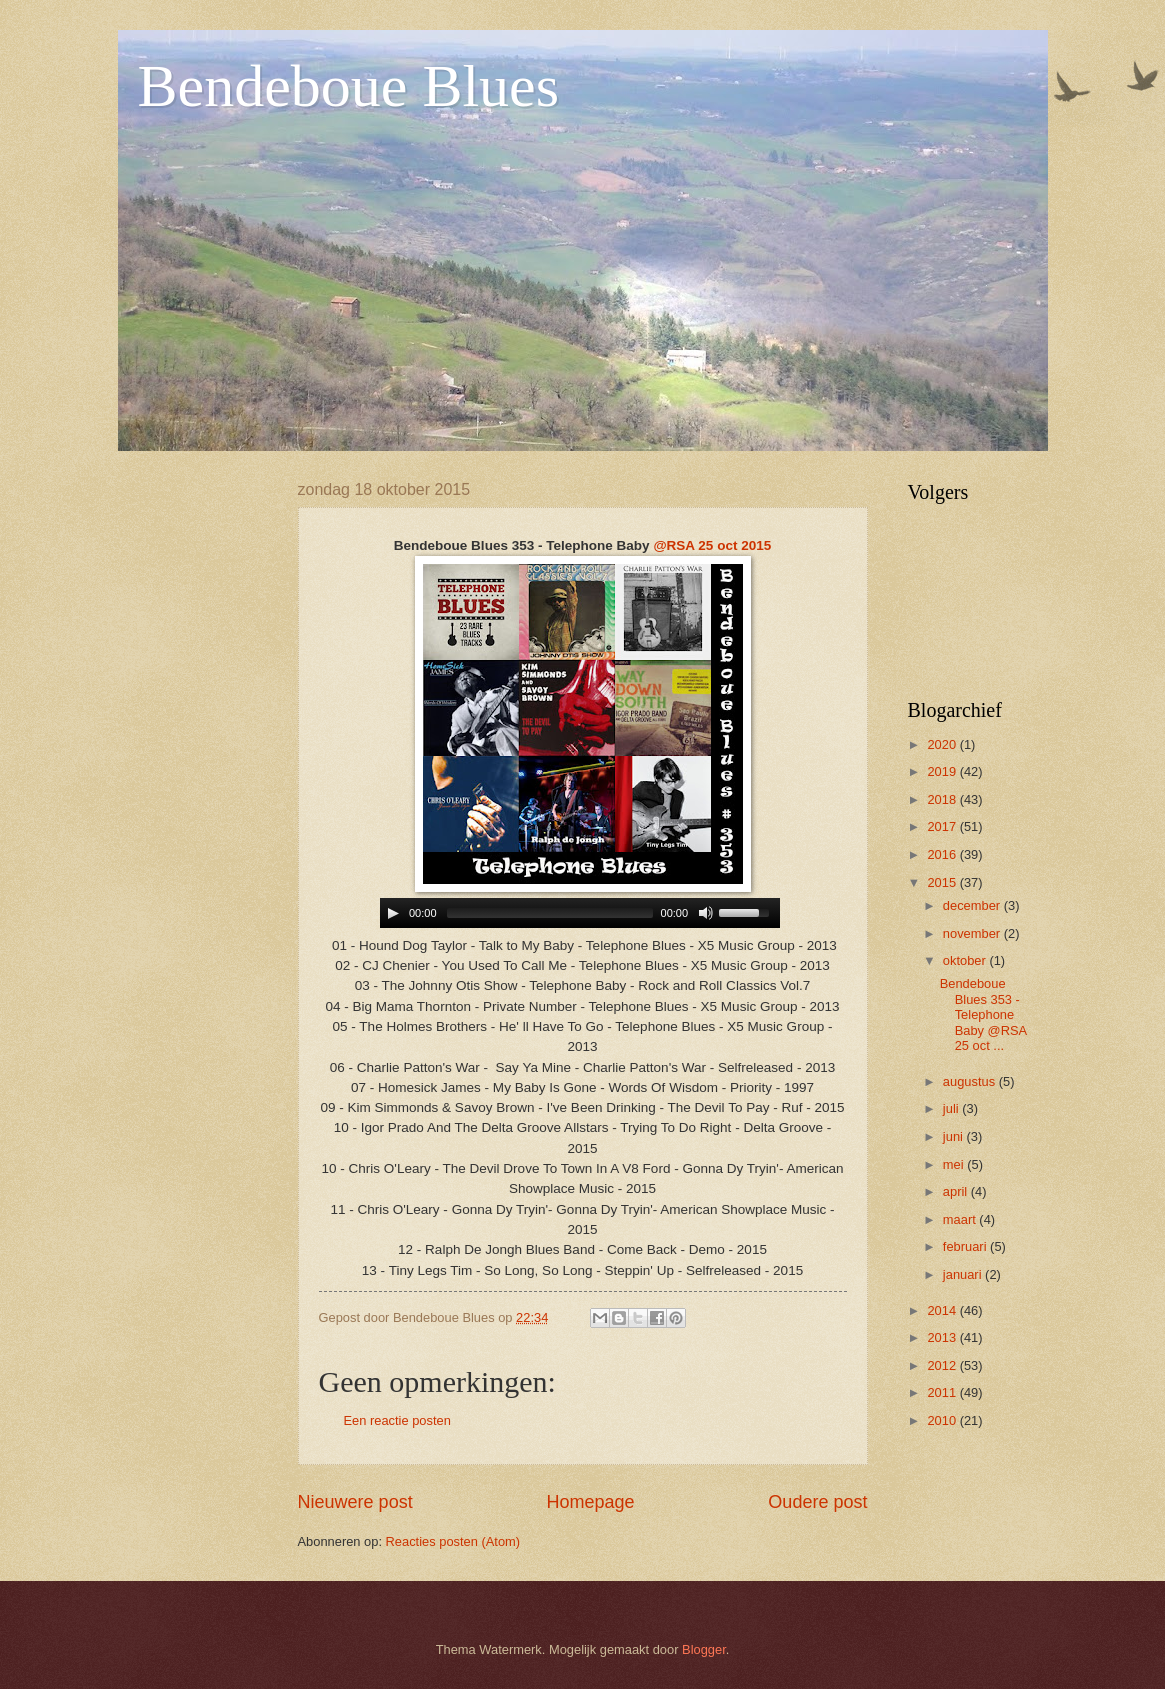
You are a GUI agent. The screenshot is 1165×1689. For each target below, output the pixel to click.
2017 (943, 826)
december (973, 905)
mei (955, 1164)
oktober (966, 960)
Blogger (704, 1649)
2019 (943, 771)
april (957, 1191)
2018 (943, 799)
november (973, 933)
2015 (943, 882)
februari (966, 1246)
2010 (943, 1420)
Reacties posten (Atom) (453, 1541)
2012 (943, 1365)
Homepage (590, 1502)
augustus (971, 1081)
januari (964, 1274)
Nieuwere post (355, 1502)
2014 (943, 1310)
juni (955, 1136)
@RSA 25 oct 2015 (712, 545)
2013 (943, 1337)
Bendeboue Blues (349, 86)
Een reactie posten (397, 1420)
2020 (943, 744)
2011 (943, 1392)
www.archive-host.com (582, 913)
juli (952, 1108)
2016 (943, 854)
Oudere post (817, 1502)
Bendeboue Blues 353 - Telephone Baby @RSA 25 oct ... (983, 1014)
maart (961, 1219)
